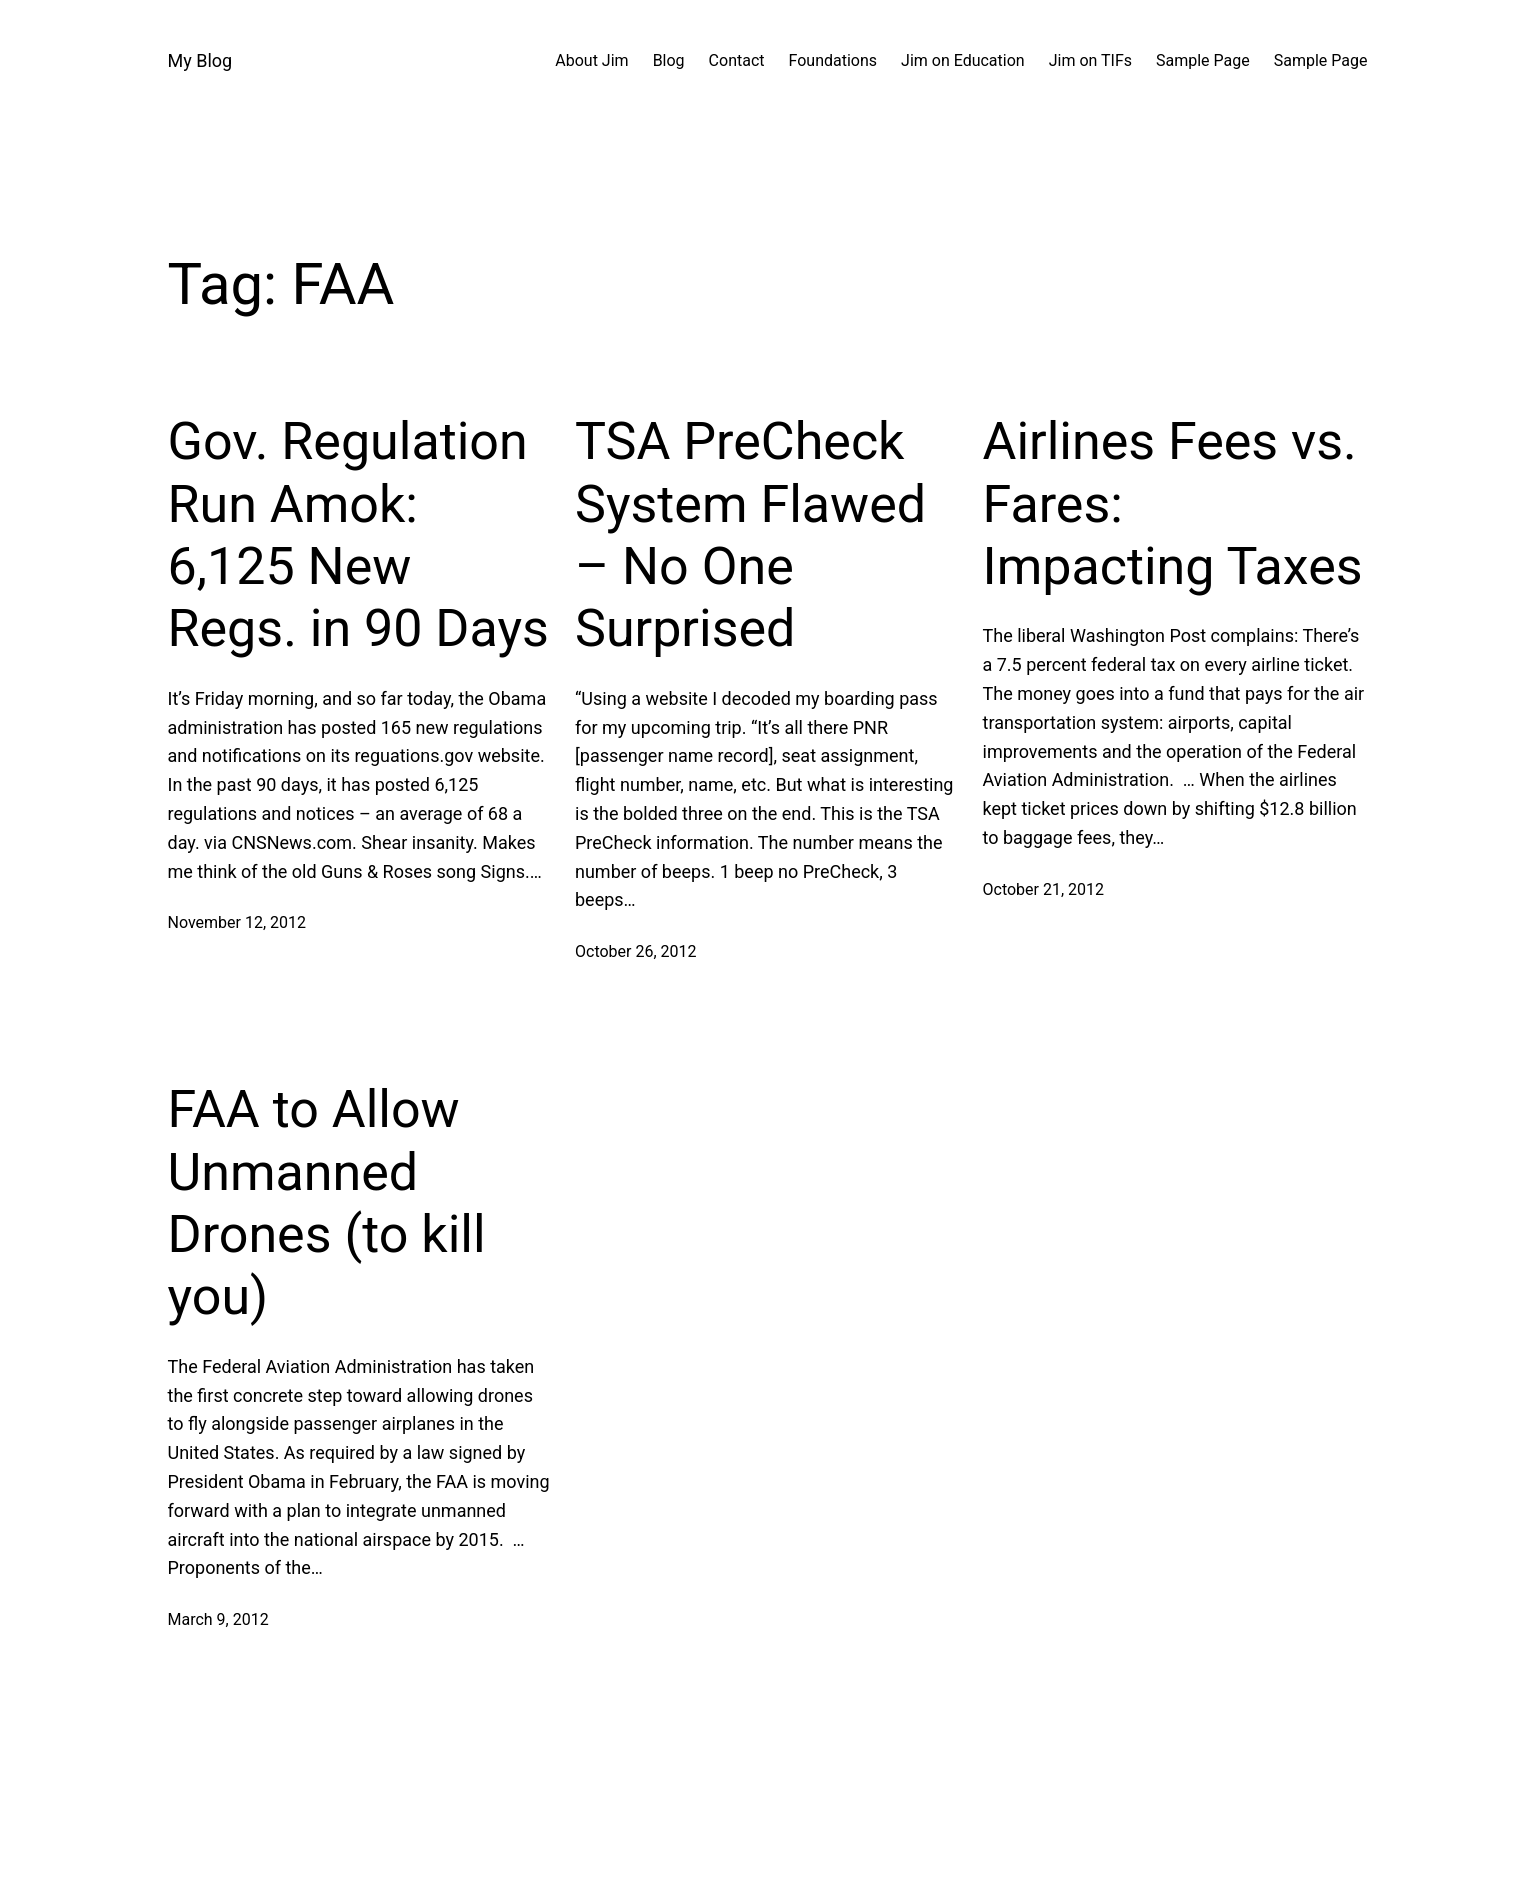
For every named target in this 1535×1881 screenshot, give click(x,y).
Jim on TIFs (1090, 60)
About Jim (591, 60)
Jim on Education (963, 60)
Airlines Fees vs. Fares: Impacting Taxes (1173, 504)
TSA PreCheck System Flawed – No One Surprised (750, 535)
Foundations (833, 60)
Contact (737, 60)
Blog (669, 60)
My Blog (200, 60)
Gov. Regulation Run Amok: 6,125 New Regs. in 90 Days (358, 535)
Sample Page (1203, 60)
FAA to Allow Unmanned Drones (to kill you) (327, 1203)
